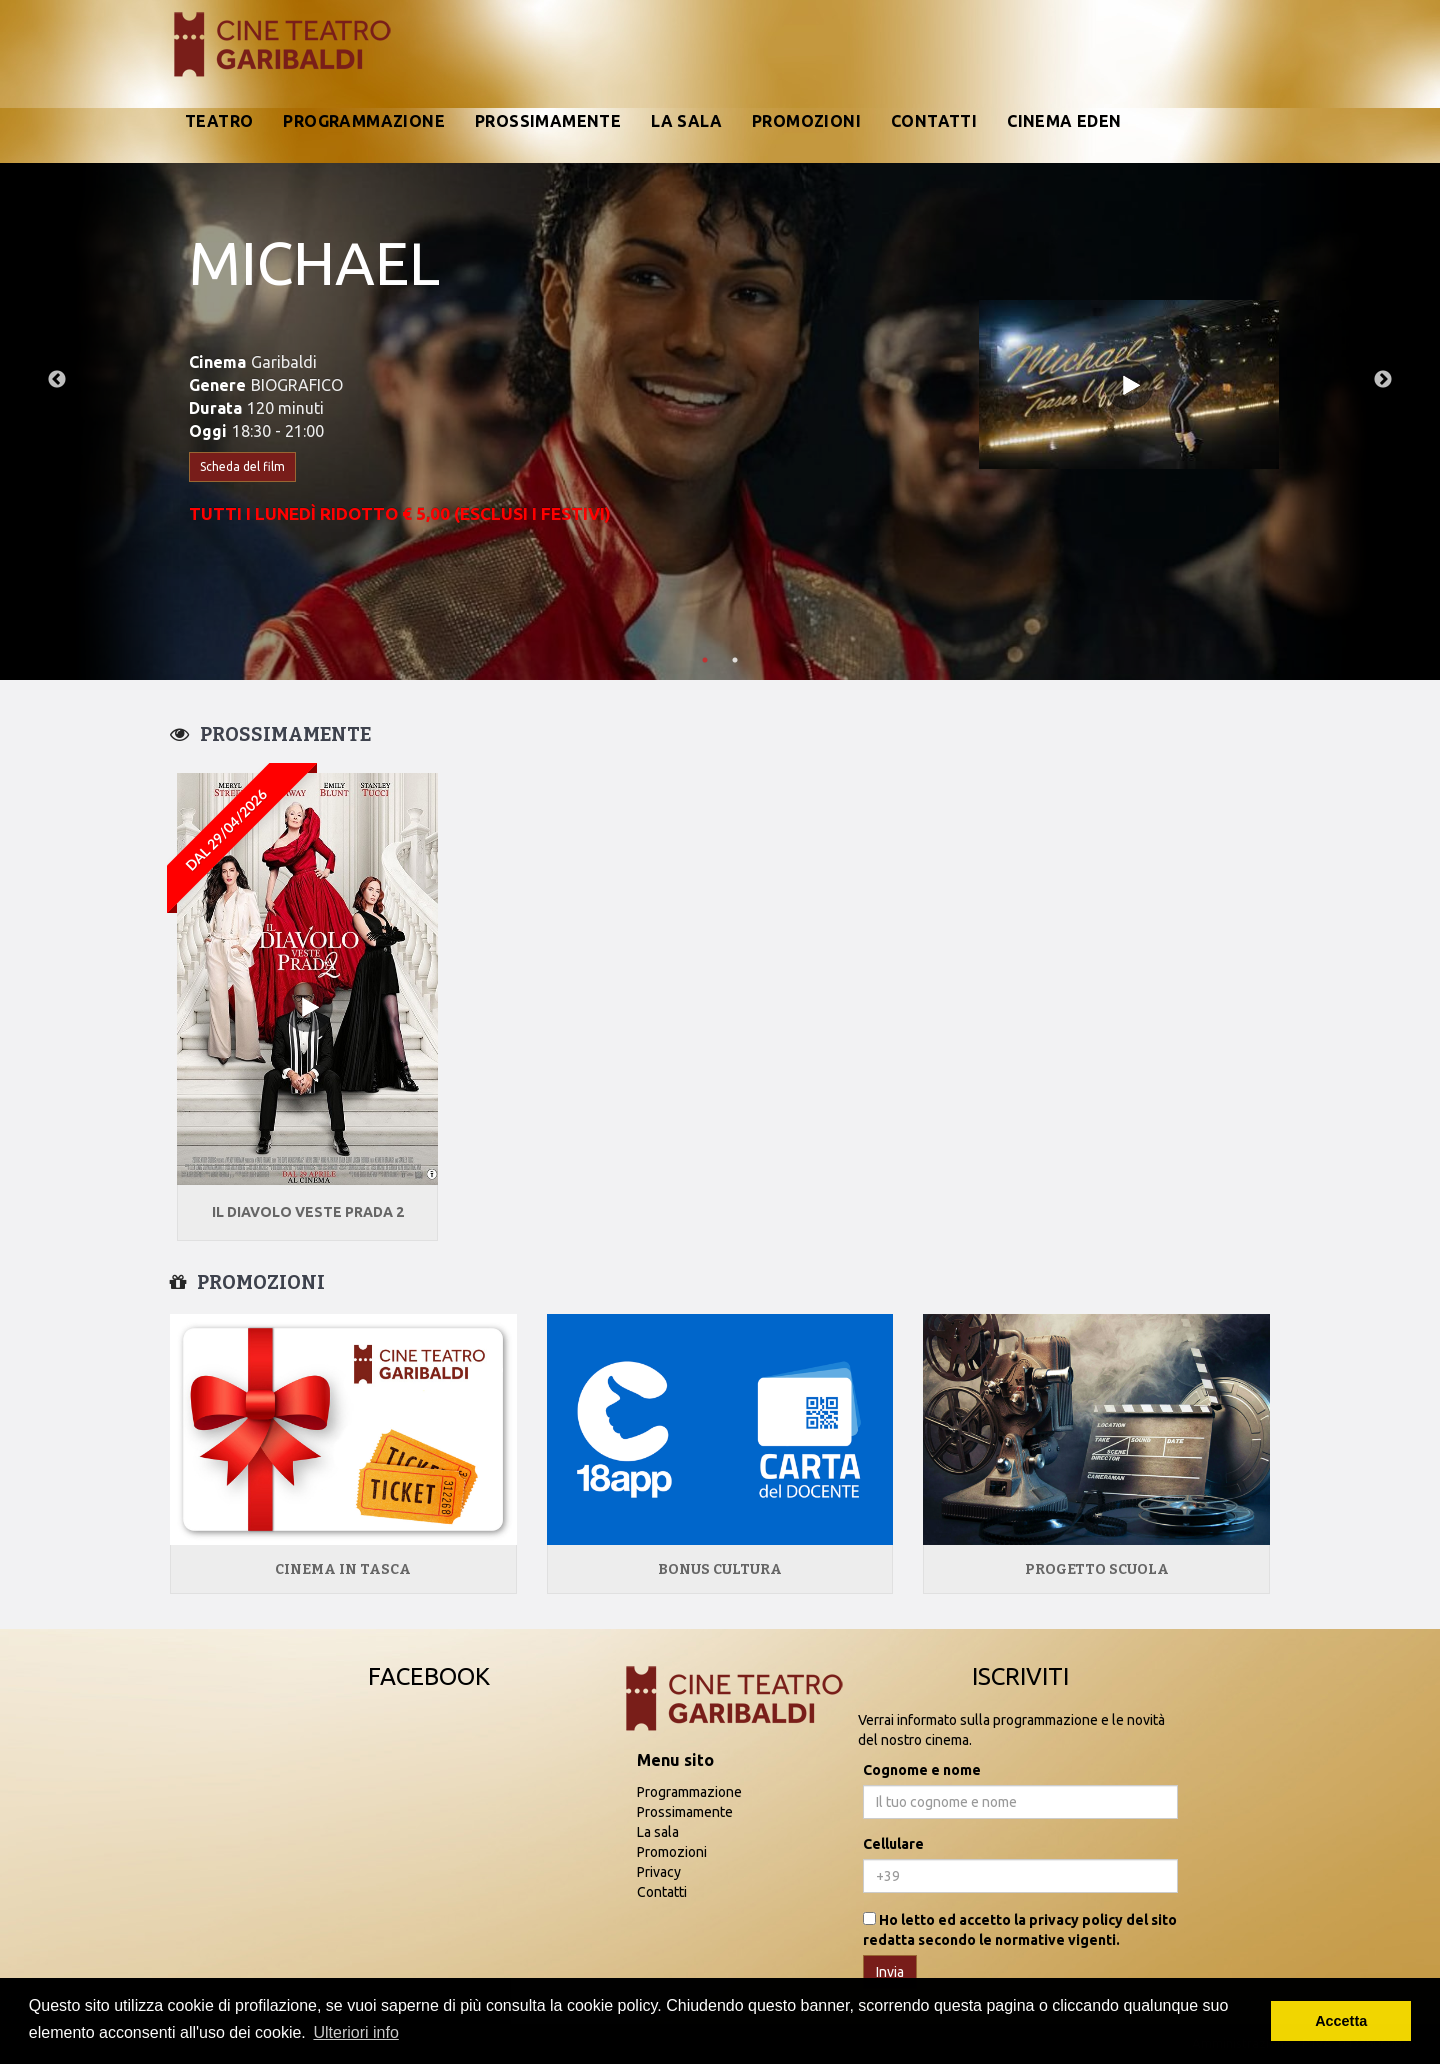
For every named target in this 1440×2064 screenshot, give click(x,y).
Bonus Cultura (720, 1569)
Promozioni (806, 121)
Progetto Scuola (1097, 1569)
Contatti (934, 121)
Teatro (219, 121)
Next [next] (1383, 380)
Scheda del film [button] (242, 466)
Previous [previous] (57, 380)
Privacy (659, 1872)
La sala (686, 121)
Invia (890, 1972)
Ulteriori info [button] (355, 2032)
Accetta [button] (1341, 2021)
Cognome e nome (922, 1770)
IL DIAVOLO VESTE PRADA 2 (308, 1212)
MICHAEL (314, 262)
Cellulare (893, 1844)
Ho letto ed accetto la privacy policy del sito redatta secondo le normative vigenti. (1020, 1930)
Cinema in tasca (343, 1569)
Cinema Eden (1064, 121)
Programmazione (364, 121)
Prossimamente (548, 121)
